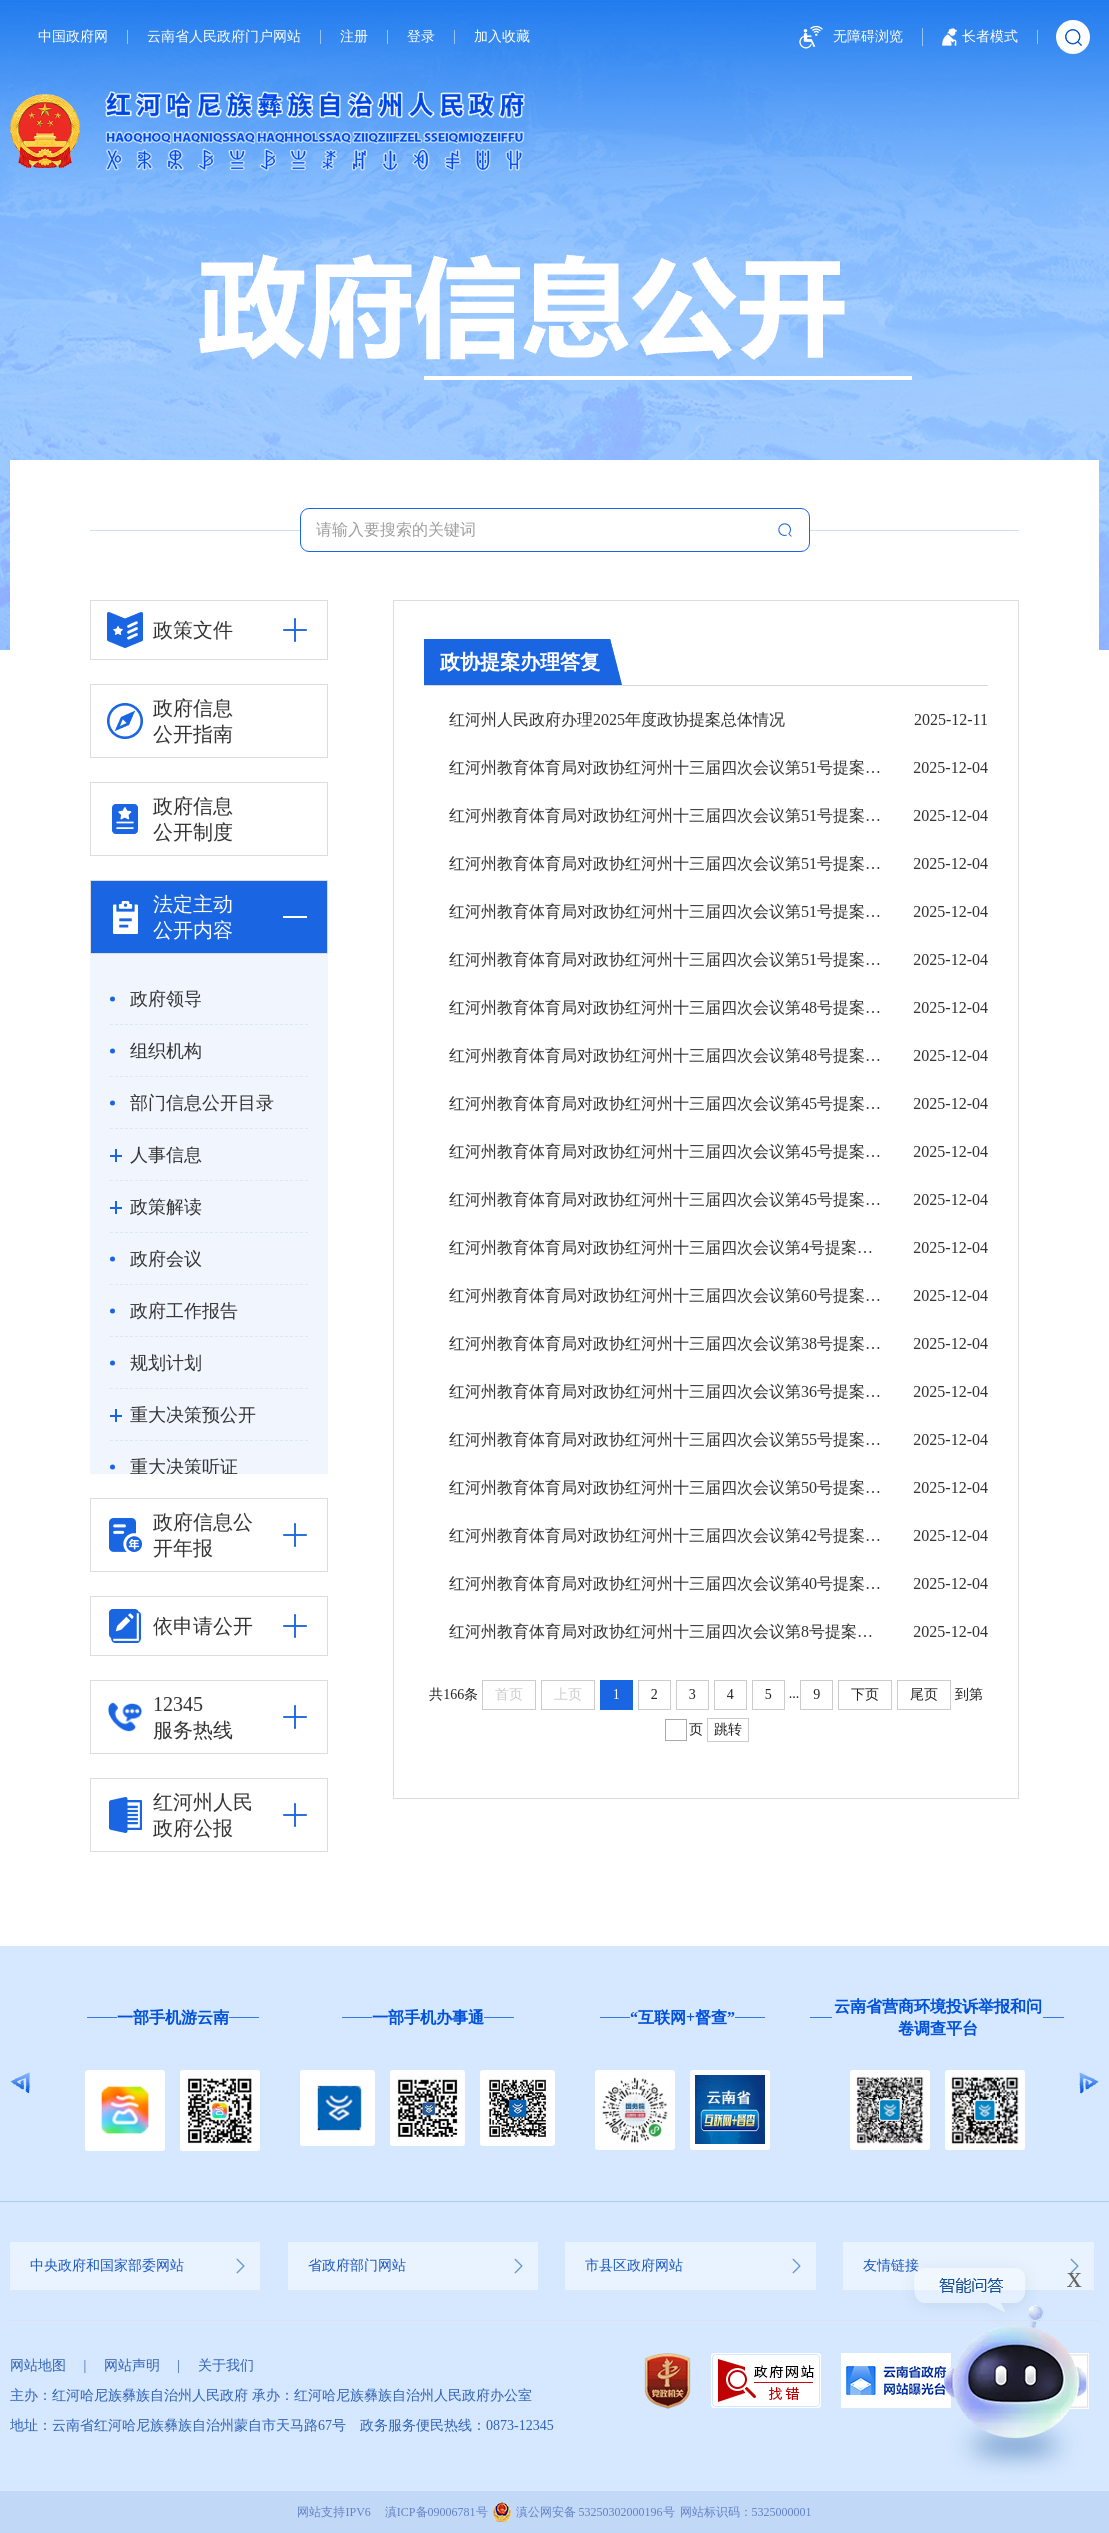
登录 (421, 37)
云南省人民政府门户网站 (224, 37)
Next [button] (1088, 2083)
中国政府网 (73, 37)
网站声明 (132, 2365)
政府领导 (166, 999)
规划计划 (166, 1363)
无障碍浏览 (848, 37)
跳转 (728, 1729)
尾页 (924, 1694)
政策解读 (166, 1207)
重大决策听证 (184, 1467)
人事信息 (166, 1155)
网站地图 (38, 2365)
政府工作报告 (184, 1311)
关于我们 (226, 2365)
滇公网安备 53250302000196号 (595, 2512)
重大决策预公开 (193, 1415)
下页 (865, 1694)
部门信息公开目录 (202, 1103)
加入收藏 (502, 37)
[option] (172, 2083)
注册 (354, 37)
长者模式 (980, 37)
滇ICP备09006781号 (436, 2512)
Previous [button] (20, 2083)
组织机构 (166, 1051)
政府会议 (166, 1259)
